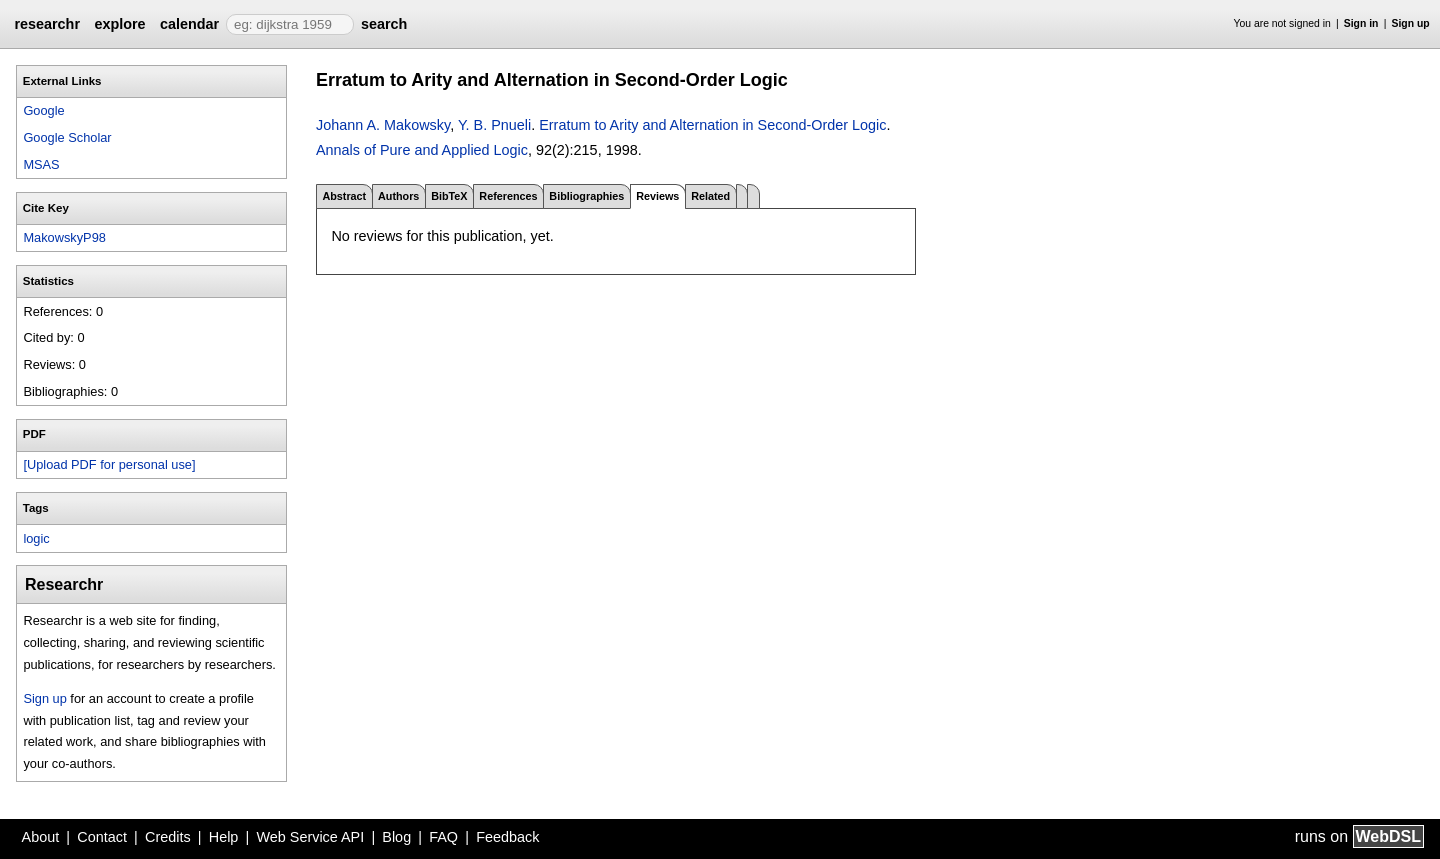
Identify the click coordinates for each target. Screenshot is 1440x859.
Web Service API (310, 837)
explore (119, 24)
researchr (47, 24)
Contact (102, 837)
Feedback (507, 837)
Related (710, 196)
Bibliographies (586, 196)
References (508, 196)
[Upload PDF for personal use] (109, 464)
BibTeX (449, 196)
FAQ (443, 837)
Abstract (344, 196)
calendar (189, 24)
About (41, 837)
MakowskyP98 (64, 237)
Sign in (1361, 23)
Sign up (1411, 23)
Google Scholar (67, 137)
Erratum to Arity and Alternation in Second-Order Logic (712, 125)
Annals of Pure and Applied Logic (422, 150)
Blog (396, 837)
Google (43, 110)
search (384, 24)
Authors (398, 196)
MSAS (41, 164)
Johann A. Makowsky (383, 125)
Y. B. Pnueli (494, 125)
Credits (168, 837)
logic (36, 538)
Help (224, 837)
